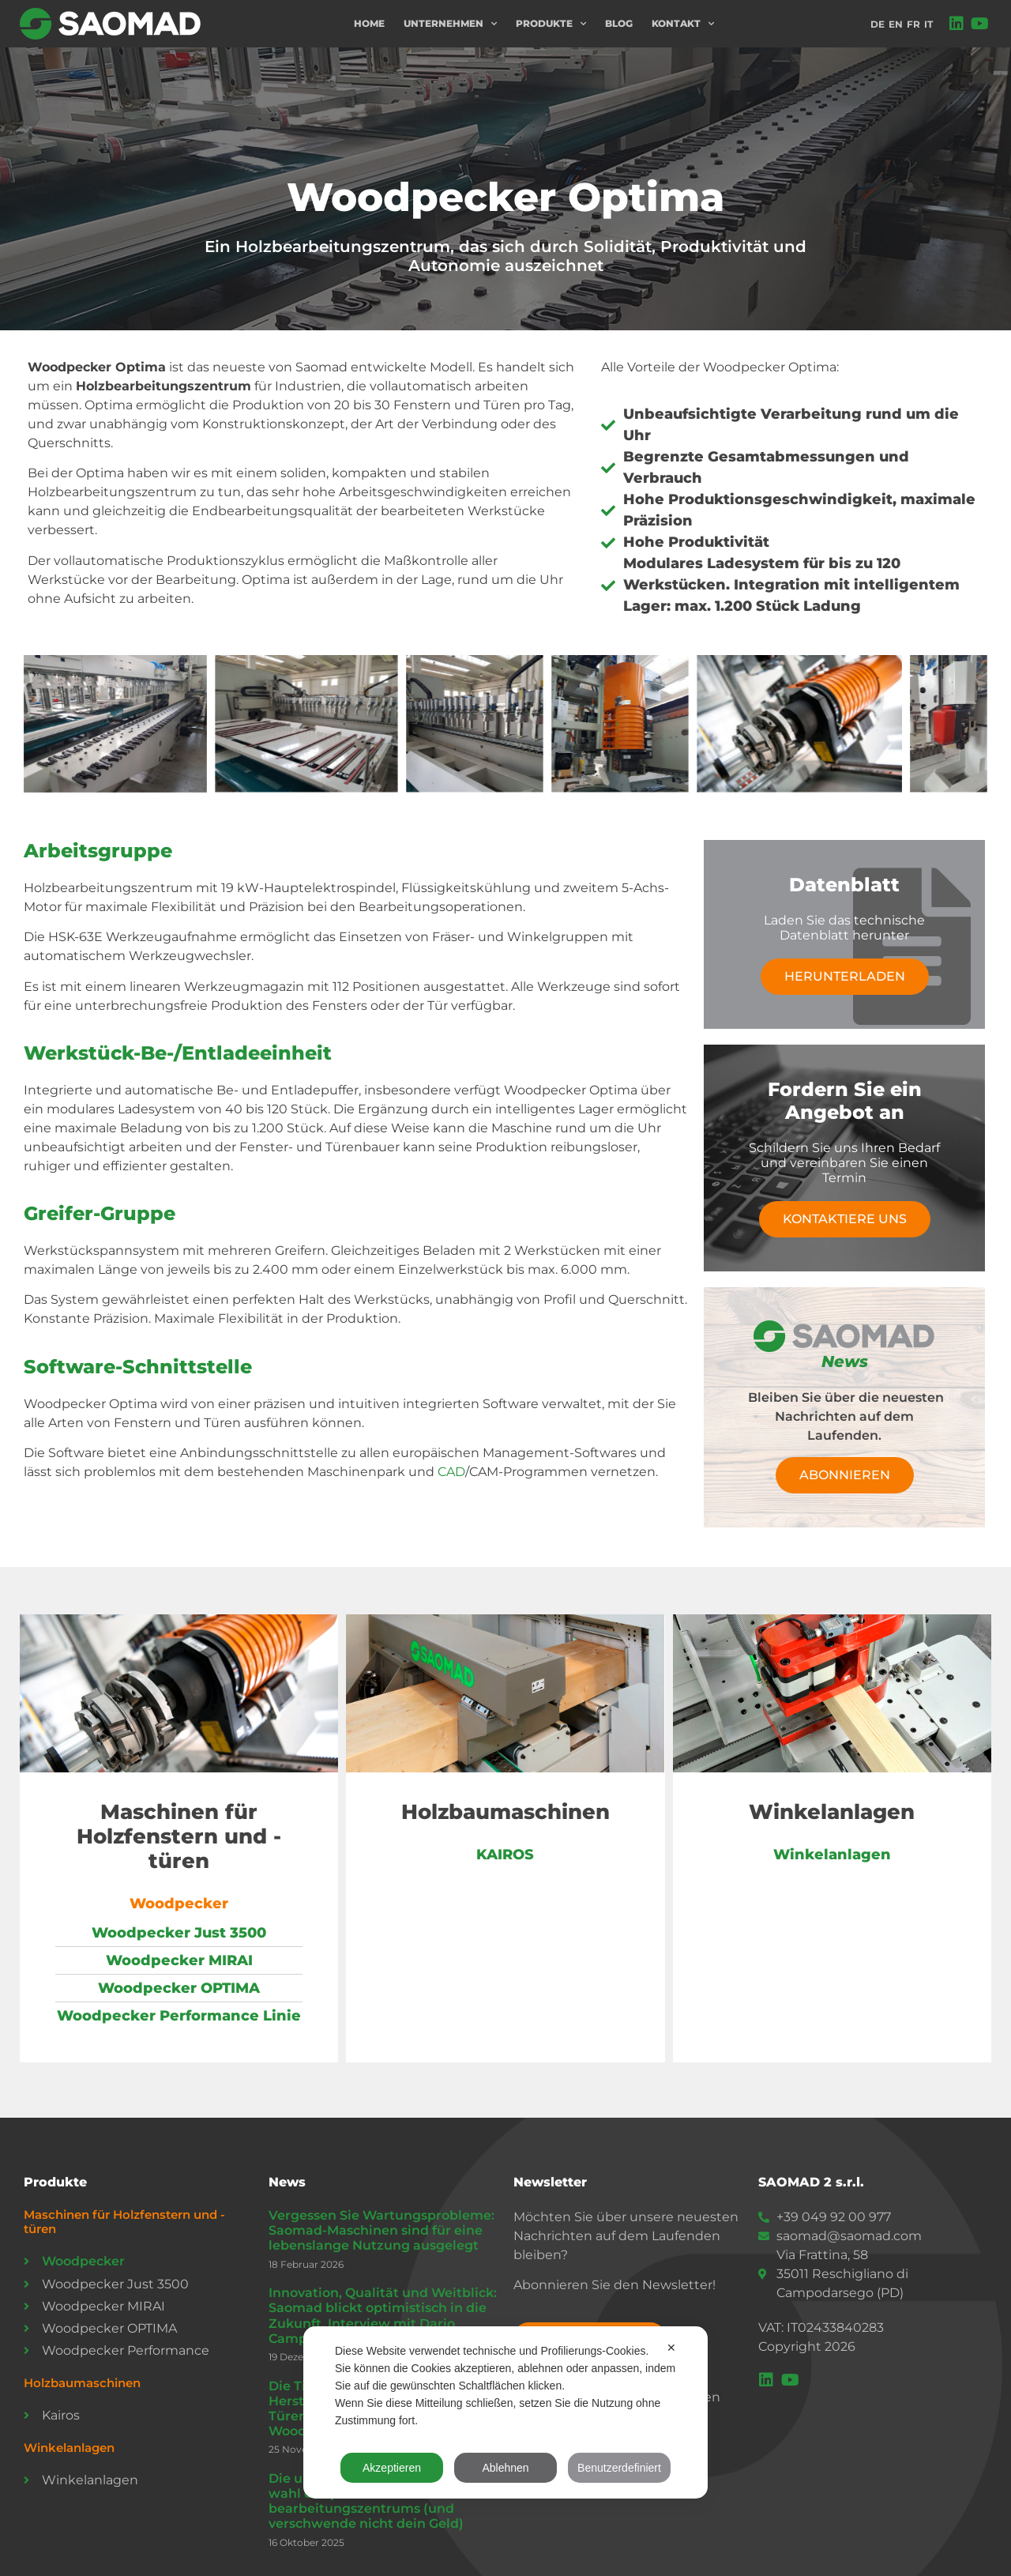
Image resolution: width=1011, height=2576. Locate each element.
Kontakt (683, 24)
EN (896, 24)
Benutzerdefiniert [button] (619, 2467)
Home (369, 23)
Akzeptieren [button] (392, 2467)
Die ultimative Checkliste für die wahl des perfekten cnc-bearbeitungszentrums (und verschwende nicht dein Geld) (374, 2501)
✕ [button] (671, 2347)
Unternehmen (450, 24)
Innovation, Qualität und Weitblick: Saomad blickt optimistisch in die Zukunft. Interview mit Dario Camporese (383, 2315)
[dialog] (505, 2412)
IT (928, 24)
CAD (451, 1471)
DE (877, 24)
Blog (619, 23)
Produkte (551, 24)
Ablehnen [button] (505, 2467)
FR (913, 24)
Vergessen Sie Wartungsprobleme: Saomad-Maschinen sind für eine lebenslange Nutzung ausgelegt (381, 2230)
